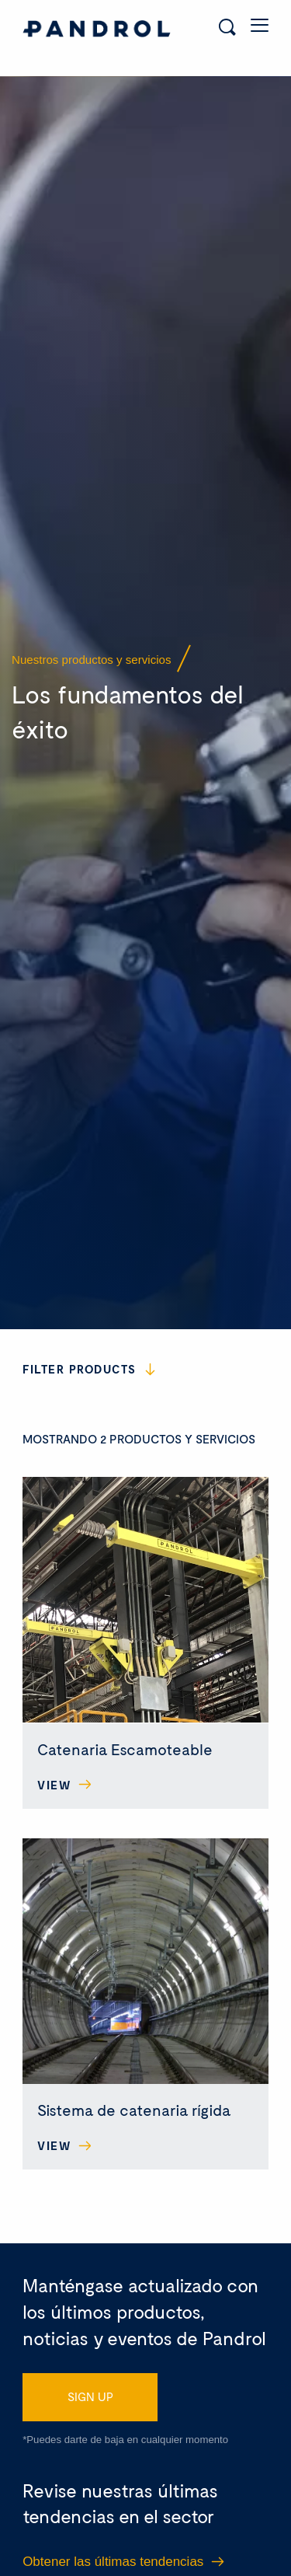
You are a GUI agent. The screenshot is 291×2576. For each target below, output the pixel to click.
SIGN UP (90, 2358)
